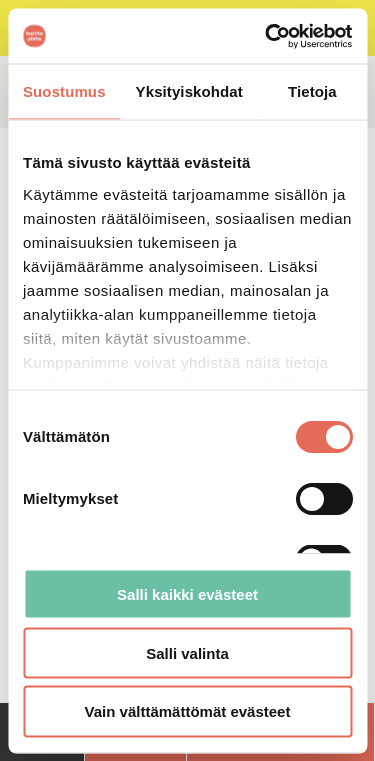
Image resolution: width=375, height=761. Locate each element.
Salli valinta (187, 652)
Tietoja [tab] (312, 91)
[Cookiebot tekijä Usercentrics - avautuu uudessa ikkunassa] (267, 36)
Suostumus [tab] (64, 91)
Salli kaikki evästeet (187, 593)
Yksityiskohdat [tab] (189, 91)
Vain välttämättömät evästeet (188, 711)
